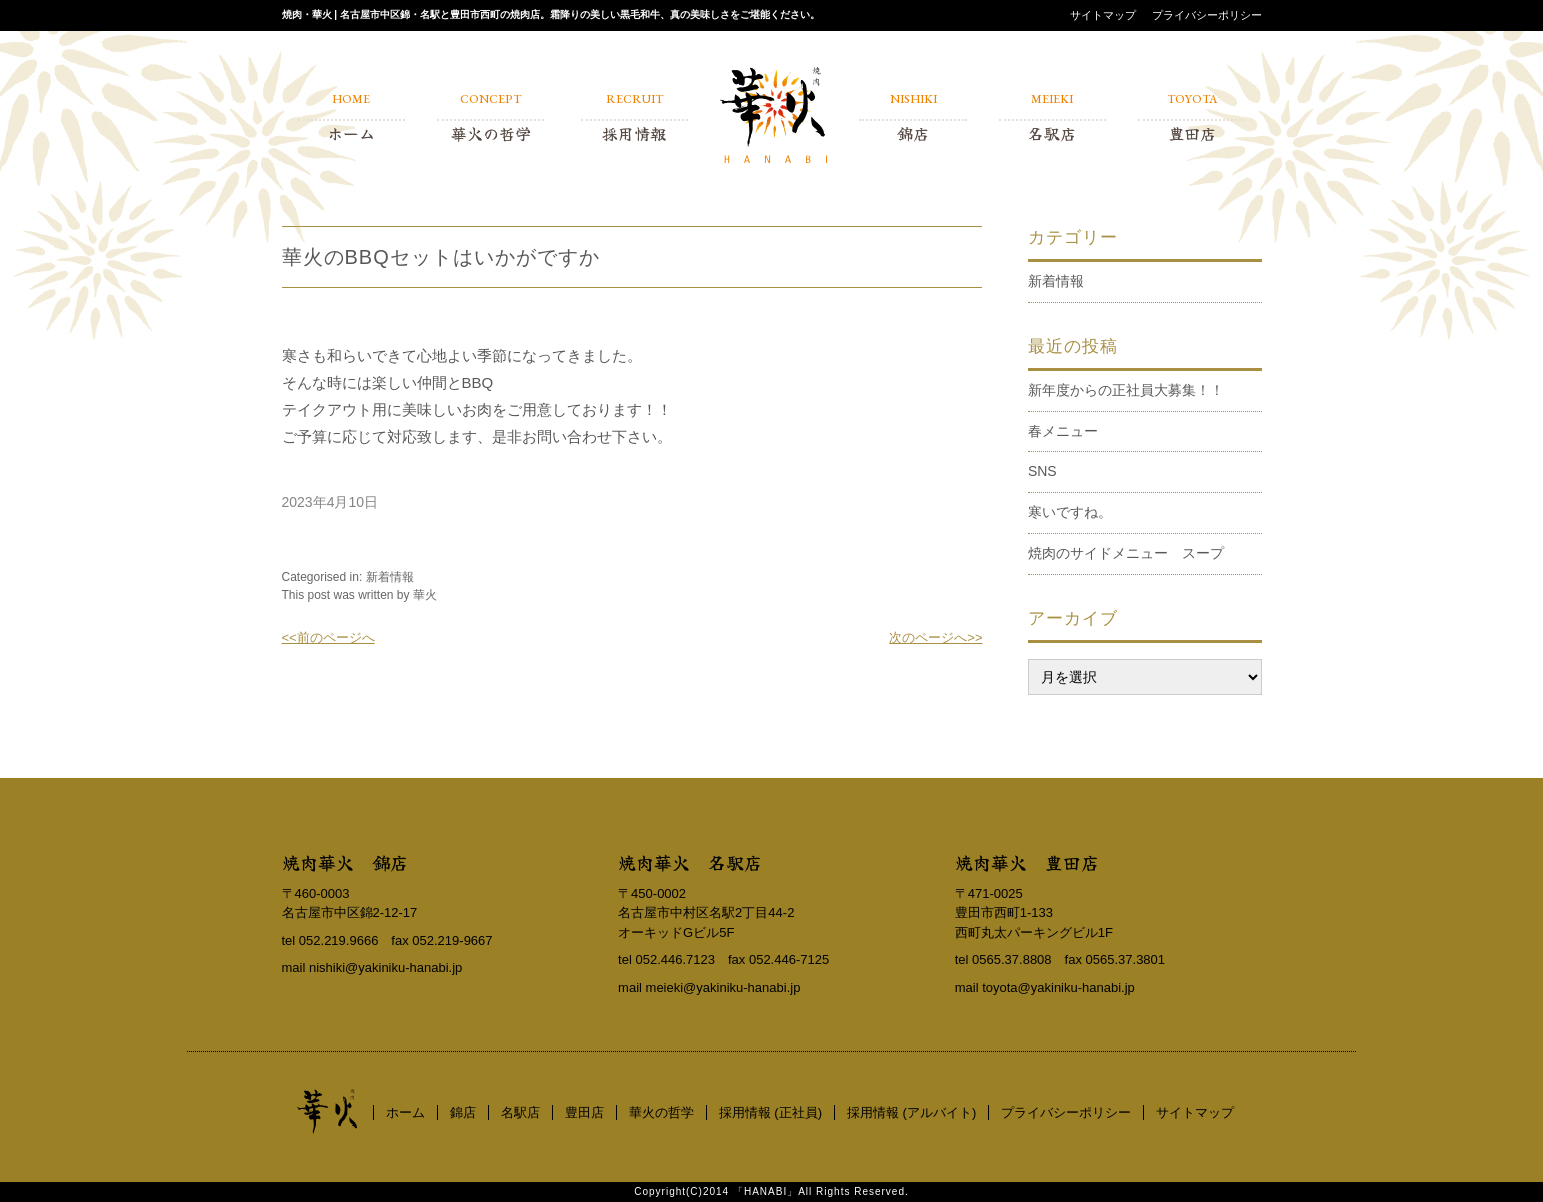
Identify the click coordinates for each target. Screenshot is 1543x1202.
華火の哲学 (661, 1112)
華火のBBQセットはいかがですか (441, 257)
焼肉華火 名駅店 (690, 862)
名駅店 (520, 1112)
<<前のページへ (328, 637)
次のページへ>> (935, 637)
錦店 (463, 1112)
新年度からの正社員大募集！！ (1126, 390)
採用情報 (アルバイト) (911, 1112)
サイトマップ (1103, 15)
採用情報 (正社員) (770, 1112)
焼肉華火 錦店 (345, 862)
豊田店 (584, 1112)
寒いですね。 (1070, 512)
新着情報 (390, 577)
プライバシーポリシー (1207, 15)
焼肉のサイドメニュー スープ (1126, 553)
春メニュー (1063, 431)
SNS (1042, 471)
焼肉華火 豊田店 (1027, 862)
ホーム (405, 1112)
